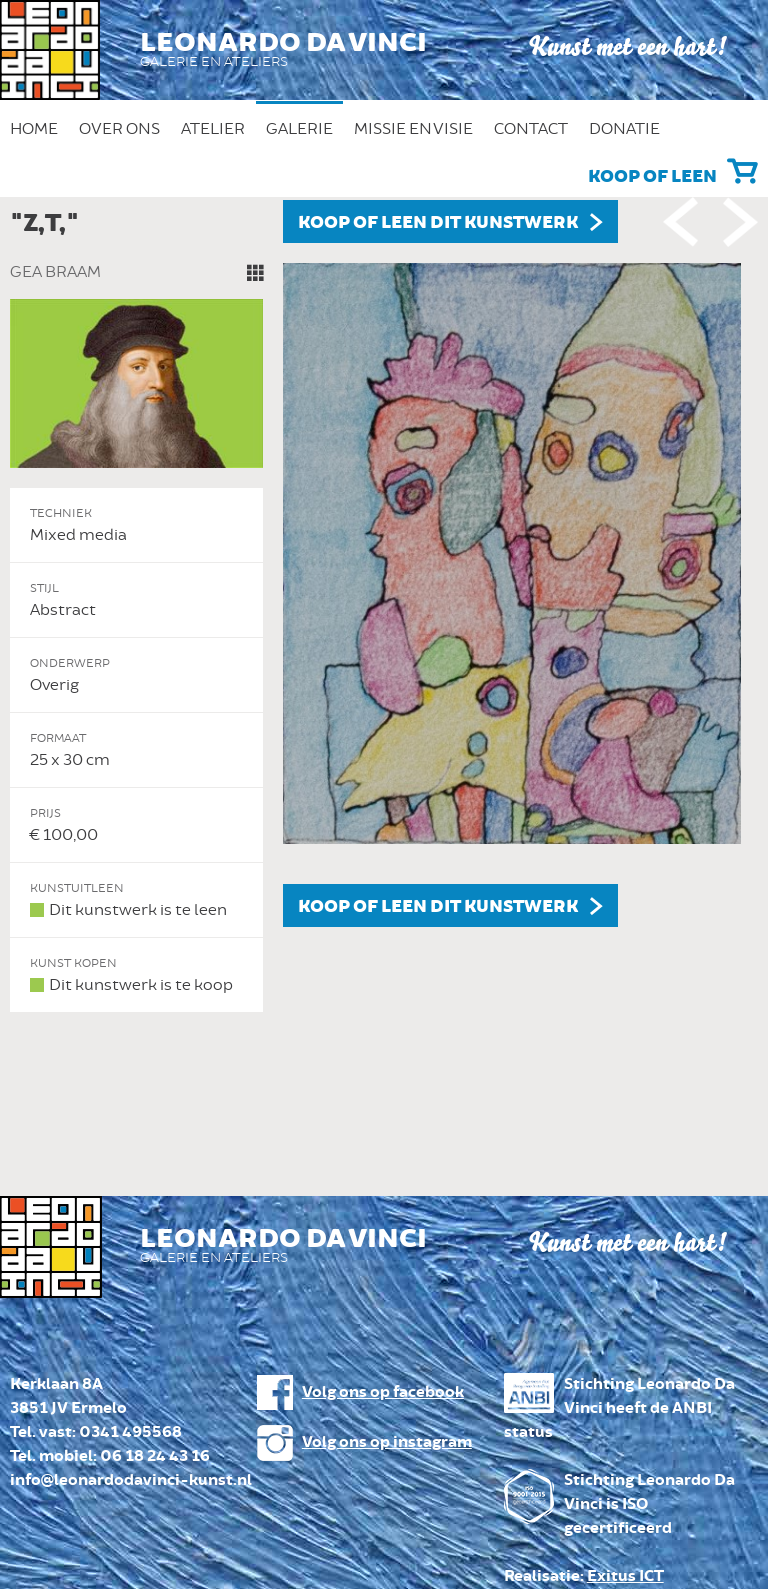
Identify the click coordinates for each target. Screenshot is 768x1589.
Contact (531, 129)
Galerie (299, 129)
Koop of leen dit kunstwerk (438, 223)
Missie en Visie (413, 129)
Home (34, 129)
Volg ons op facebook (383, 1392)
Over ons (119, 129)
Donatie (624, 129)
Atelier (213, 129)
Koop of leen (652, 177)
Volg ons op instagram (387, 1442)
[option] (384, 606)
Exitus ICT (625, 1576)
